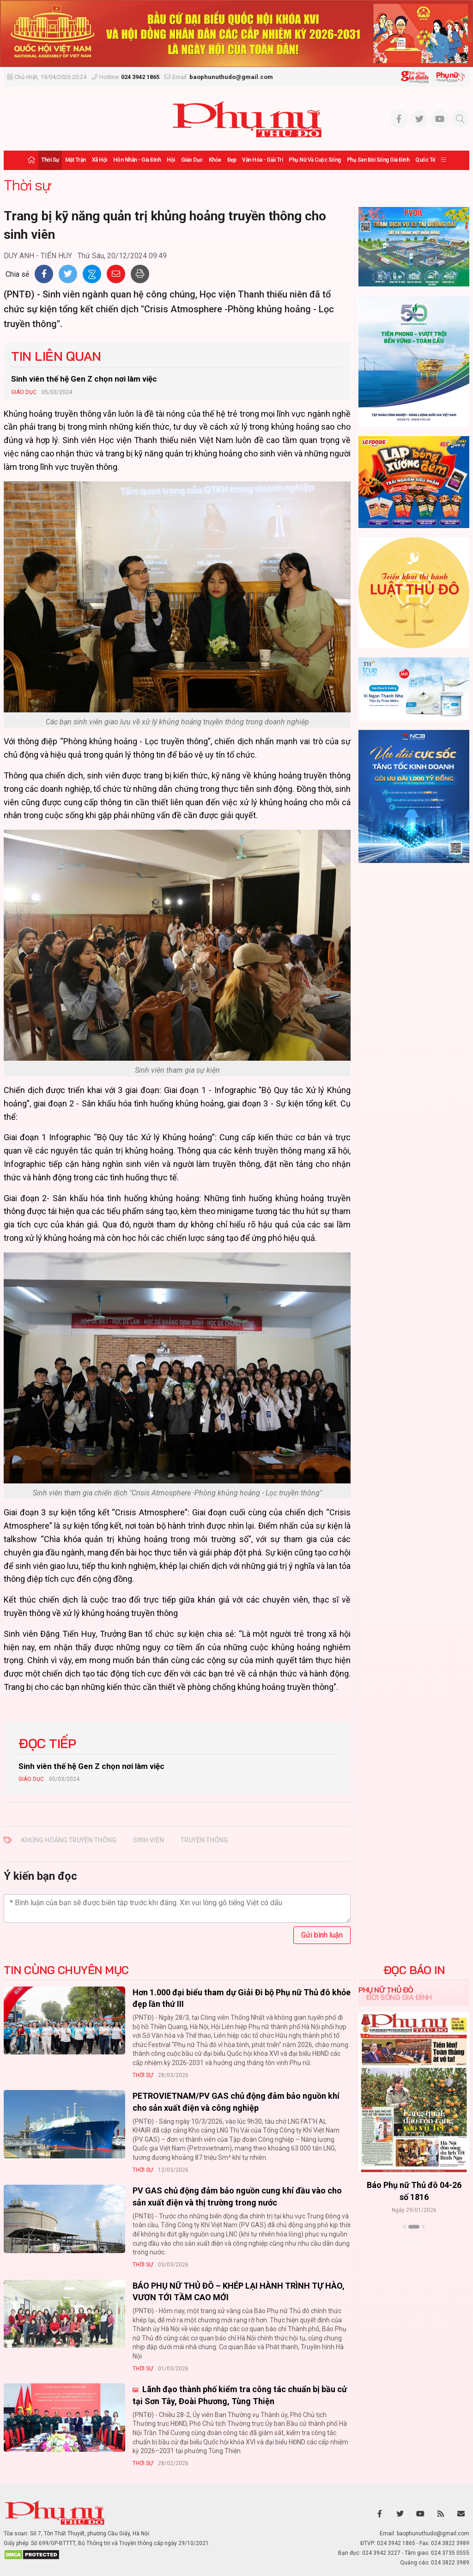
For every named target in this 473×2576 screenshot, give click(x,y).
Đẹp (231, 160)
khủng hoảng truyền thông (68, 1840)
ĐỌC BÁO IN (414, 1969)
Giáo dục (192, 160)
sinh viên (148, 1840)
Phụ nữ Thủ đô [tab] (385, 1989)
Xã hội (99, 160)
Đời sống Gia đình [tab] (399, 1997)
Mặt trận (75, 160)
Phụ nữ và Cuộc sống (315, 160)
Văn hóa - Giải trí (262, 160)
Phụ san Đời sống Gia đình (378, 160)
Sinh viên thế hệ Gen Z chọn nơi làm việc (84, 378)
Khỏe (215, 160)
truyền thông (204, 1840)
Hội (171, 160)
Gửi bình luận (322, 1935)
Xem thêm (414, 2243)
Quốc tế (425, 160)
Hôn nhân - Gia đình (137, 160)
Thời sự (50, 160)
